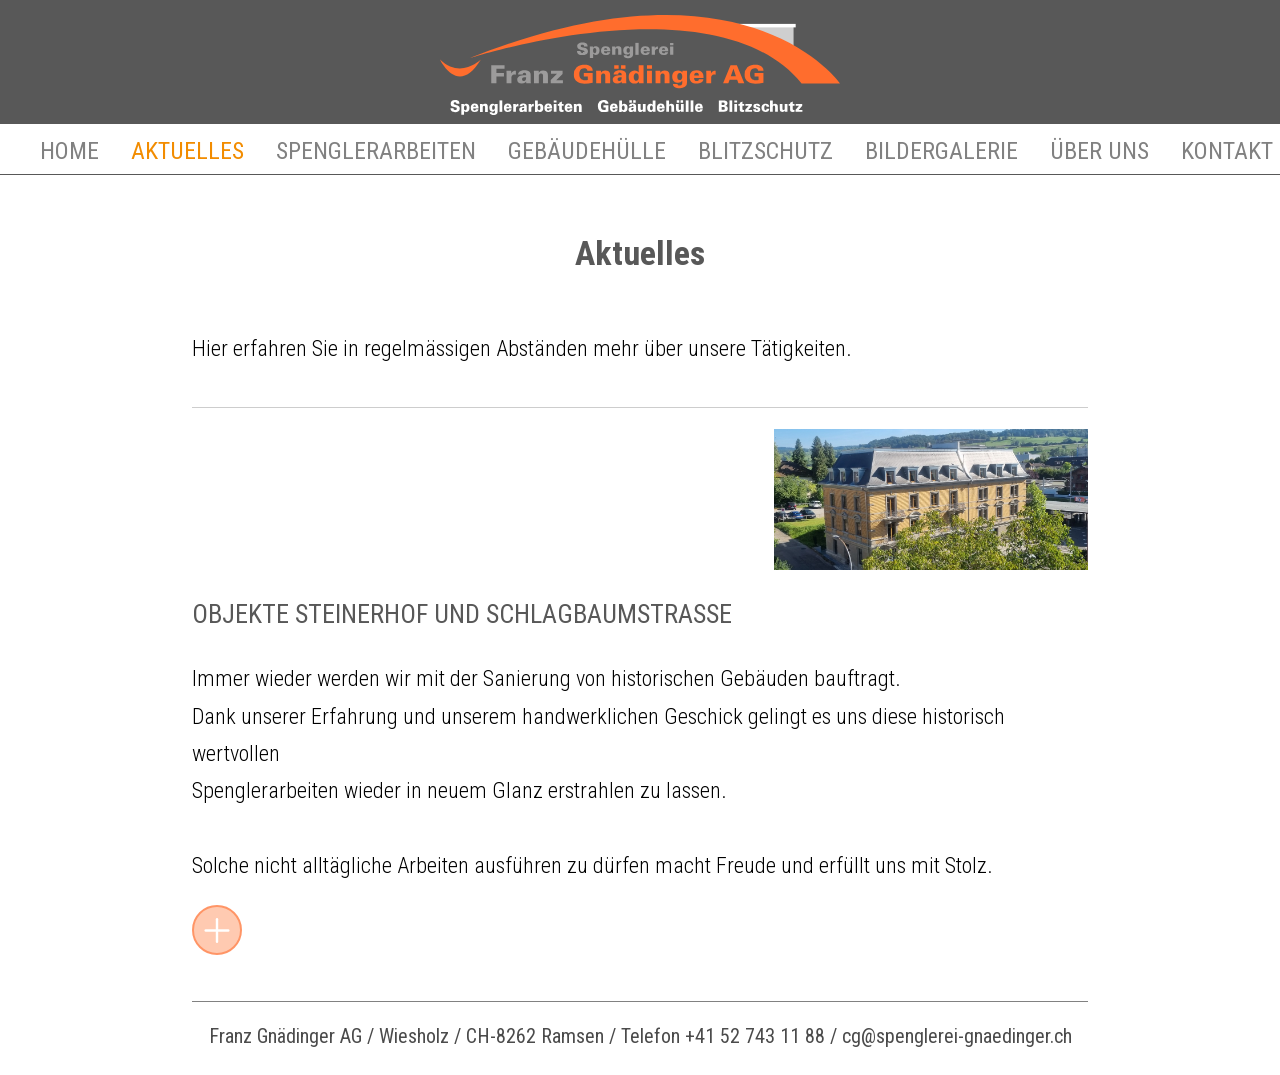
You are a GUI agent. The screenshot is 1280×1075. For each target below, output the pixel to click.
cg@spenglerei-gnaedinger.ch (957, 1036)
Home (69, 151)
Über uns (1099, 151)
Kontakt (1227, 151)
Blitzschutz (765, 151)
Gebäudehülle (587, 151)
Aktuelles (187, 151)
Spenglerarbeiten (376, 151)
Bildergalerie (941, 151)
